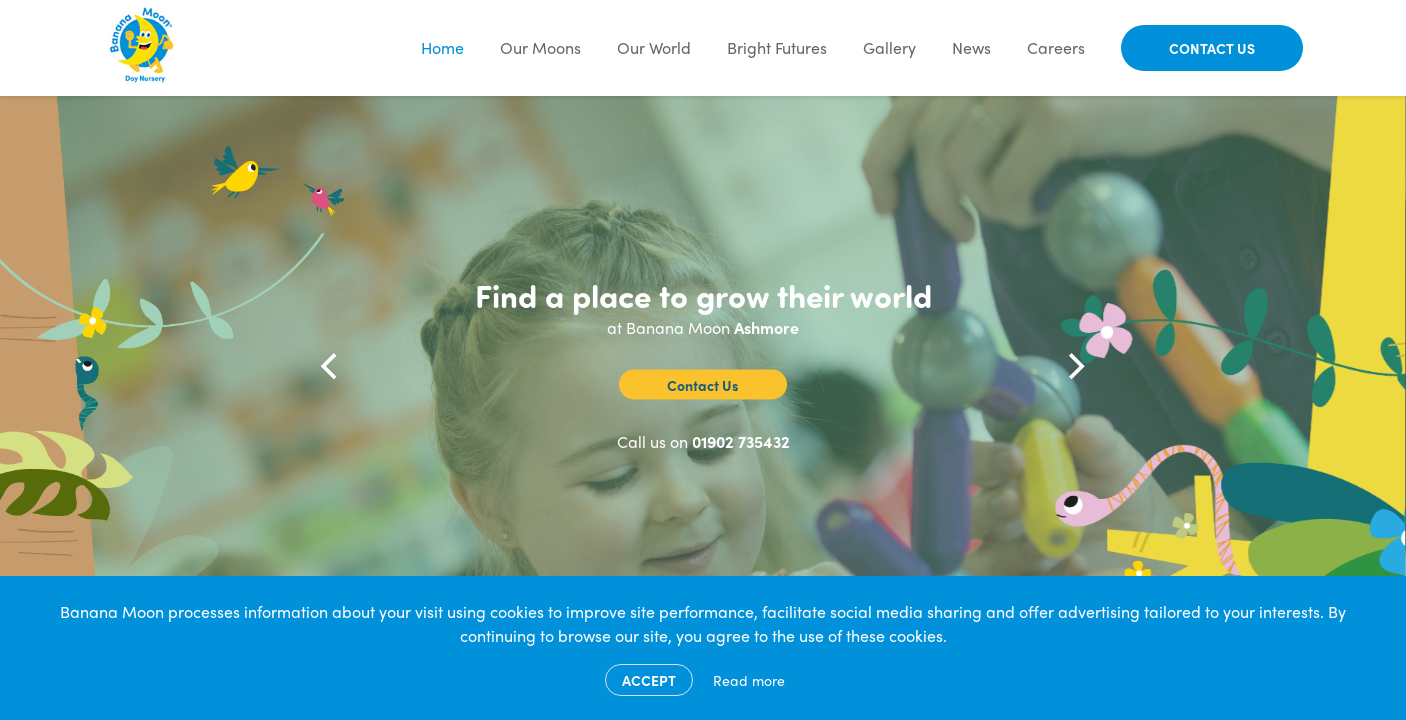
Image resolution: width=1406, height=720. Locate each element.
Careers (1056, 47)
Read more (749, 680)
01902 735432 (741, 441)
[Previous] (331, 366)
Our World (654, 47)
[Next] (1075, 366)
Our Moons (540, 47)
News (971, 47)
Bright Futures (777, 47)
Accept (649, 680)
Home (442, 47)
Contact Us (1212, 48)
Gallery (889, 47)
